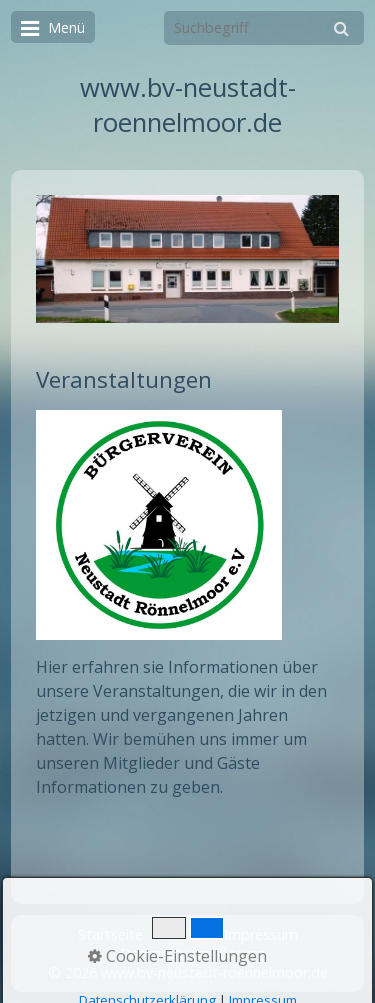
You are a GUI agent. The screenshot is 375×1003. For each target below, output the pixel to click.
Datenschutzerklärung (192, 953)
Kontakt (183, 934)
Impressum (261, 934)
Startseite (110, 934)
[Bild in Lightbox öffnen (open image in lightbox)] (187, 259)
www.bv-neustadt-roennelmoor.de (188, 105)
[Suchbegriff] (264, 28)
